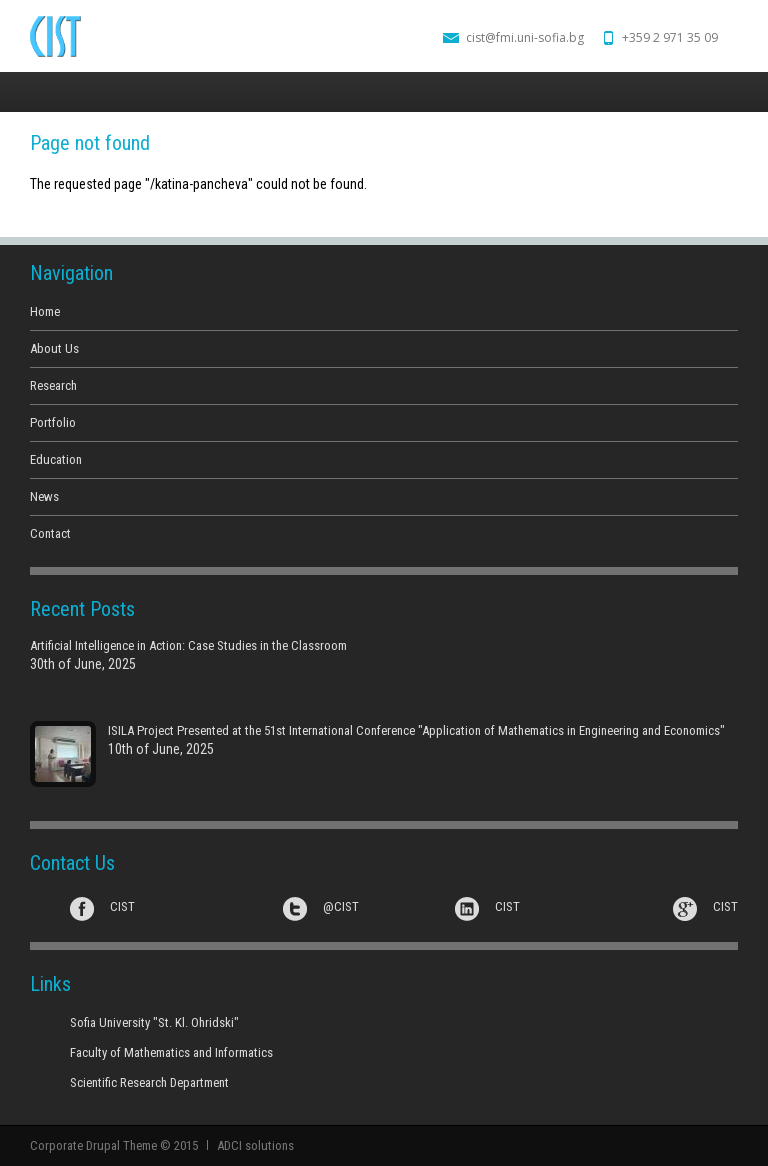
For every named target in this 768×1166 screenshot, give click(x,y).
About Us (54, 348)
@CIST (341, 906)
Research (53, 385)
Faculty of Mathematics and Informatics (171, 1052)
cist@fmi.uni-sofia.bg (525, 37)
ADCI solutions (255, 1145)
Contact (50, 533)
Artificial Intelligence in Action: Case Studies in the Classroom (188, 645)
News (44, 496)
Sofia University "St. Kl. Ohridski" (154, 1022)
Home (45, 311)
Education (56, 459)
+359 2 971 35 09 (670, 37)
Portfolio (53, 422)
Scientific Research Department (149, 1082)
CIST (122, 906)
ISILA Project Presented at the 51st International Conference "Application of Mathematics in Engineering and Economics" (416, 730)
